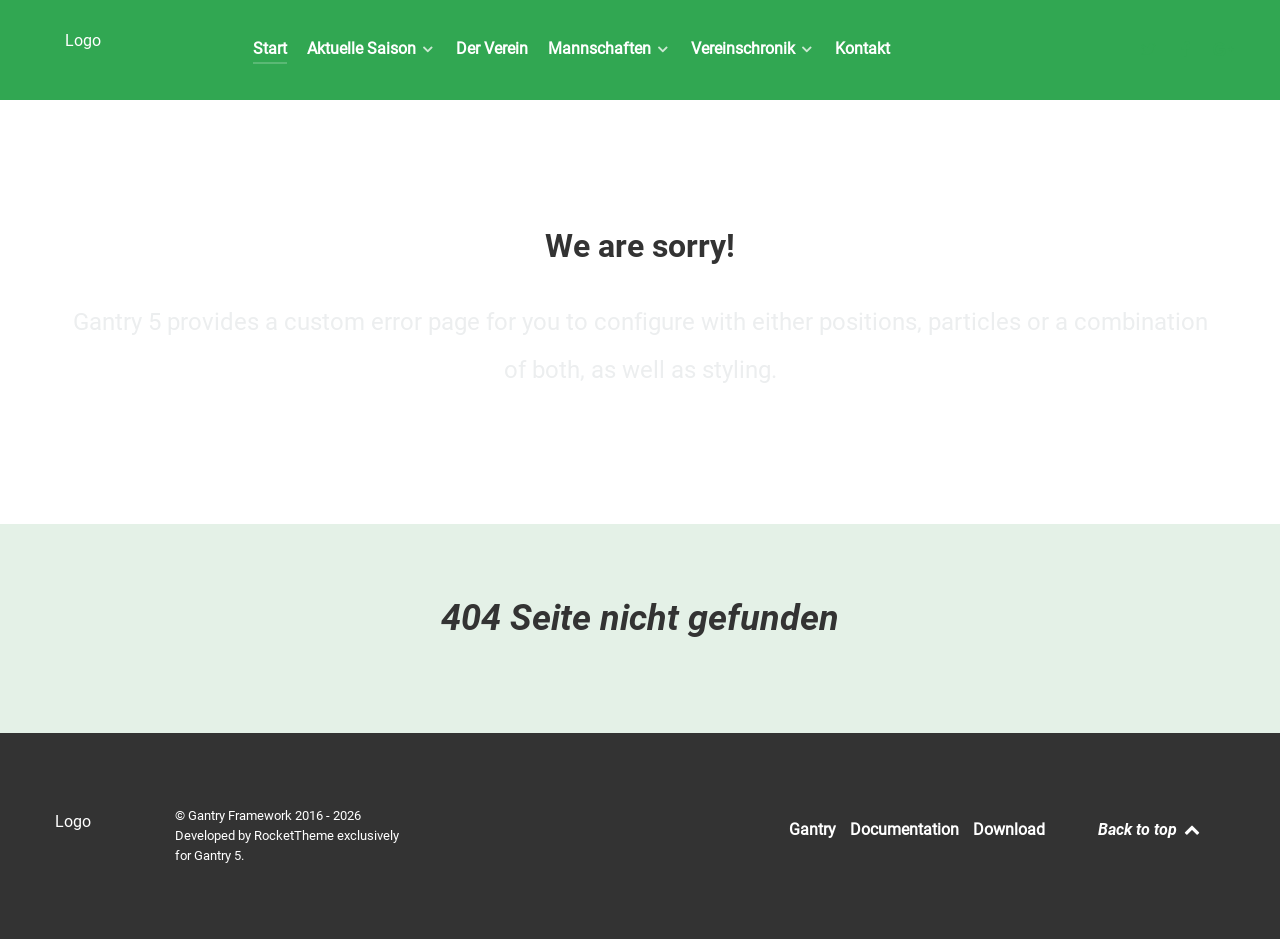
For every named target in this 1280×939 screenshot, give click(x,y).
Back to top (1150, 829)
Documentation (904, 829)
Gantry (812, 829)
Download (1009, 829)
